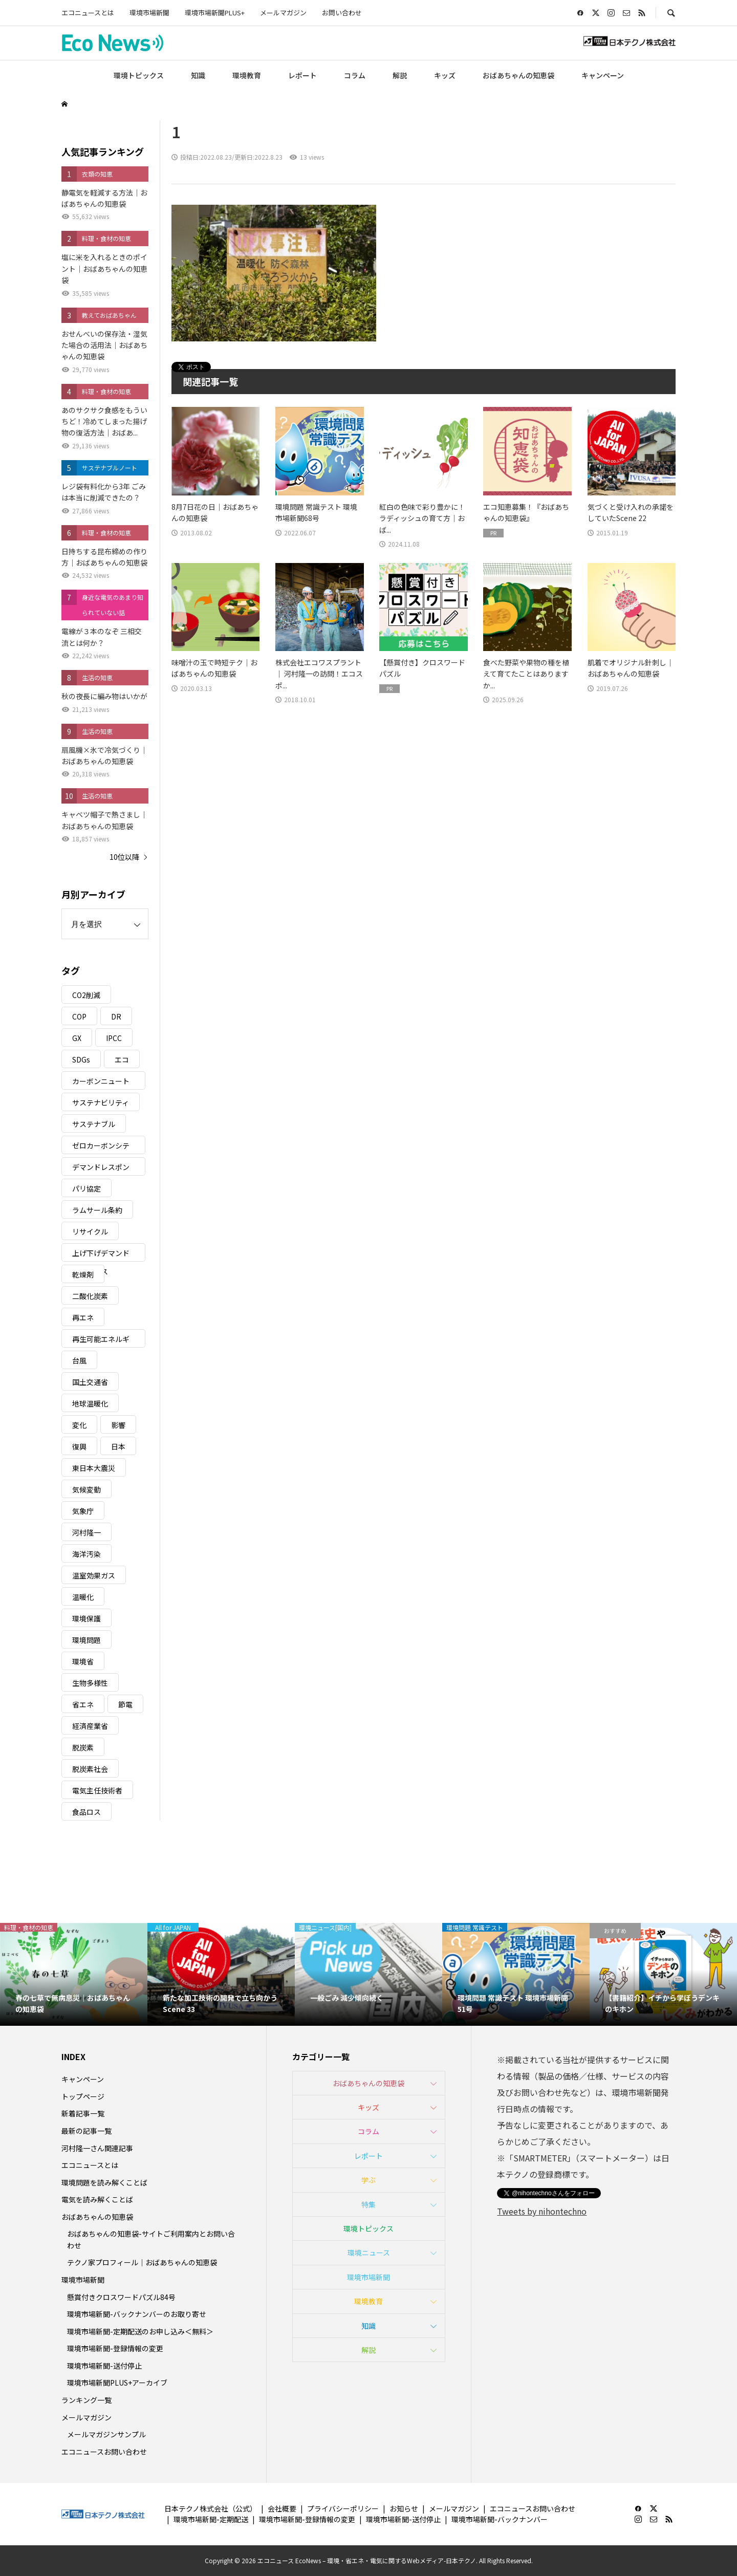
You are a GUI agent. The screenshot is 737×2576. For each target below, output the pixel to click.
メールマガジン (283, 12)
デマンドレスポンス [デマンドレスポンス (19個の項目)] (100, 1169)
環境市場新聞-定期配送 (211, 2519)
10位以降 (124, 857)
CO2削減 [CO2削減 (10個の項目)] (86, 995)
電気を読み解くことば (97, 2199)
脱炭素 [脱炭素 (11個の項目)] (83, 1747)
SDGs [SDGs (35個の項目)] (81, 1059)
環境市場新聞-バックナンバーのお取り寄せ (136, 2314)
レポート (302, 75)
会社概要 (282, 2508)
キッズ (445, 75)
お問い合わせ (342, 12)
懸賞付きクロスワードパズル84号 (121, 2297)
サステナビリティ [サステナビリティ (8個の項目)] (100, 1102)
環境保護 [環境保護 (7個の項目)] (86, 1618)
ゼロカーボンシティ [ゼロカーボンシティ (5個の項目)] (100, 1147)
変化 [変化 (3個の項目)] (79, 1425)
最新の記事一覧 (86, 2131)
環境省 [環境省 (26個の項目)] (83, 1661)
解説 (400, 75)
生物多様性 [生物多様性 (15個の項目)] (90, 1683)
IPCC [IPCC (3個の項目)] (114, 1038)
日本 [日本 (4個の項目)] (118, 1446)
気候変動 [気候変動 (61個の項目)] (86, 1489)
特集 (368, 2204)
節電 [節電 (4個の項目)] (125, 1704)
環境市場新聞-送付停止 (104, 2366)
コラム (354, 75)
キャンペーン (602, 75)
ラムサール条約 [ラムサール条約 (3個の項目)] (97, 1210)
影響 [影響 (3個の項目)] (118, 1425)
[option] (84, 1974)
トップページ (82, 2096)
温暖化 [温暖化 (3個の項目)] (83, 1597)
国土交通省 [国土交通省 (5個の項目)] (90, 1382)
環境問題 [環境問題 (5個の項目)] (86, 1640)
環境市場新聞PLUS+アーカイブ (117, 2382)
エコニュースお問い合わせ (104, 2452)
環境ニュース (369, 2252)
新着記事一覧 (82, 2113)
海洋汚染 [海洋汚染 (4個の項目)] (86, 1554)
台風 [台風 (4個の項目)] (79, 1360)
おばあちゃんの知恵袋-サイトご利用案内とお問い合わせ (151, 2239)
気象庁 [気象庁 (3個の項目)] (83, 1511)
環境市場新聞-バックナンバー (499, 2519)
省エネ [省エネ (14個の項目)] (83, 1704)
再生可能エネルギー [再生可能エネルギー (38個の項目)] (100, 1341)
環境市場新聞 (149, 12)
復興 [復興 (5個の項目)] (79, 1446)
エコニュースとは (87, 12)
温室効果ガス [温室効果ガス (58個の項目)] (93, 1575)
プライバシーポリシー (343, 2508)
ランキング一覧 (86, 2400)
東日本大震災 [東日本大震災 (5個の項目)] (93, 1468)
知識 (198, 75)
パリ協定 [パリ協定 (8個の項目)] (86, 1188)
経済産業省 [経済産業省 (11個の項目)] (90, 1726)
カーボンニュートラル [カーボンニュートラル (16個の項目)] (100, 1083)
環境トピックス (139, 75)
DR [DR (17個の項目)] (116, 1016)
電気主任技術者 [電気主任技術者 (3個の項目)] (97, 1790)
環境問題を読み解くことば (104, 2182)
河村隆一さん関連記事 (97, 2148)
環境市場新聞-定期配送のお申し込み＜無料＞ (140, 2331)
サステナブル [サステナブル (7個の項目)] (93, 1124)
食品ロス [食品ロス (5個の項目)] (86, 1812)
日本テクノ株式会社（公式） (210, 2508)
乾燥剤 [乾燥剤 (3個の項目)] (83, 1274)
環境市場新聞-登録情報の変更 (115, 2348)
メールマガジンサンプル (106, 2434)
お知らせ (403, 2508)
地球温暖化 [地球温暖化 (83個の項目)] (90, 1403)
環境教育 (246, 75)
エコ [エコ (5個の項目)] (122, 1059)
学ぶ (368, 2180)
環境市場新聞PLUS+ (215, 12)
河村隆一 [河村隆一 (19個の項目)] (86, 1532)
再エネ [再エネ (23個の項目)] (83, 1317)
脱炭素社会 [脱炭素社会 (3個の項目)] (90, 1769)
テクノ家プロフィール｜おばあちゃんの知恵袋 (142, 2262)
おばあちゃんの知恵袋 (518, 75)
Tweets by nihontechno (542, 2211)
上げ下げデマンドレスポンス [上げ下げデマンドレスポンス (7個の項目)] (100, 1255)
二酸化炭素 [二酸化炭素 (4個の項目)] (90, 1296)
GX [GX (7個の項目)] (76, 1038)
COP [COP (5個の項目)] (79, 1016)
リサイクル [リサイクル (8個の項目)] (90, 1231)
